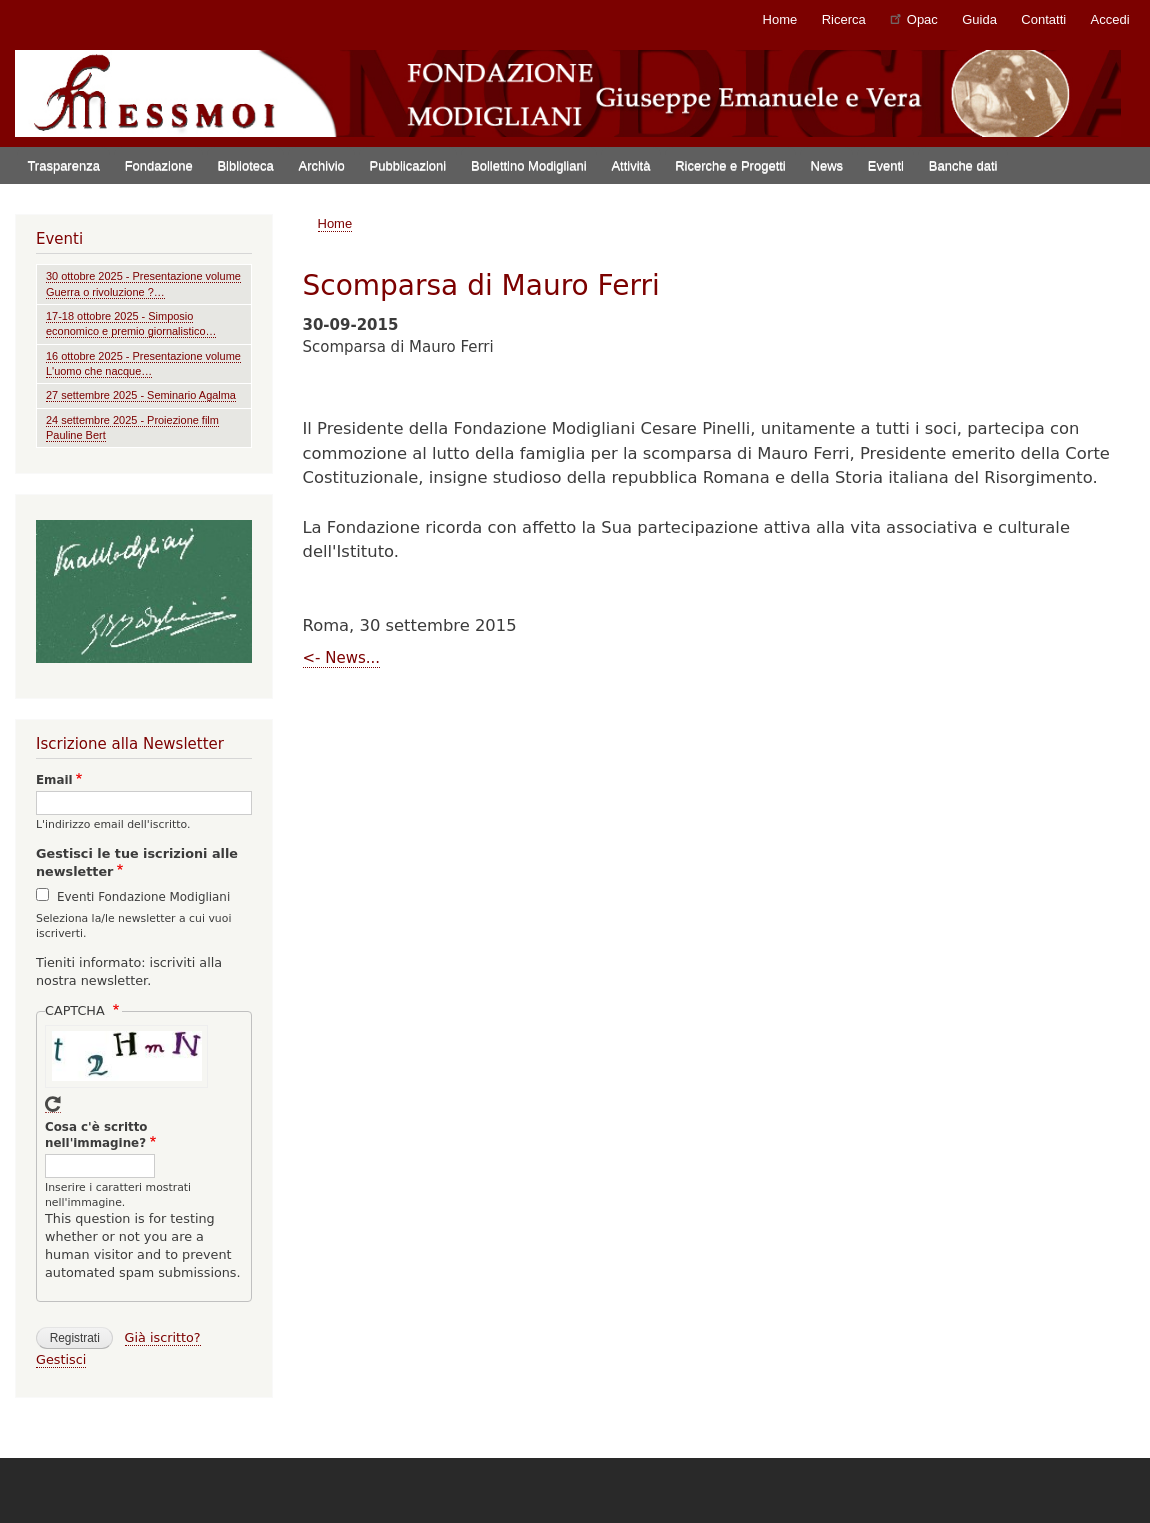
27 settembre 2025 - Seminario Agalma (141, 395)
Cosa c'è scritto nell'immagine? (96, 1135)
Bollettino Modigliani (529, 165)
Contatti (1043, 19)
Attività (630, 165)
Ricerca (844, 19)
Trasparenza (63, 165)
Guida (979, 19)
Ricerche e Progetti (730, 165)
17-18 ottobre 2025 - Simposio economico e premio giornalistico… (131, 323)
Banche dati (963, 165)
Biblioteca (245, 165)
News (827, 165)
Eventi (886, 165)
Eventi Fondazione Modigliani (143, 897)
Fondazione (159, 165)
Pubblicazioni (408, 165)
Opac (914, 18)
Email (54, 780)
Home (780, 19)
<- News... (342, 658)
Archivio (322, 165)
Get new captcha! (53, 1104)
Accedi (1110, 19)
